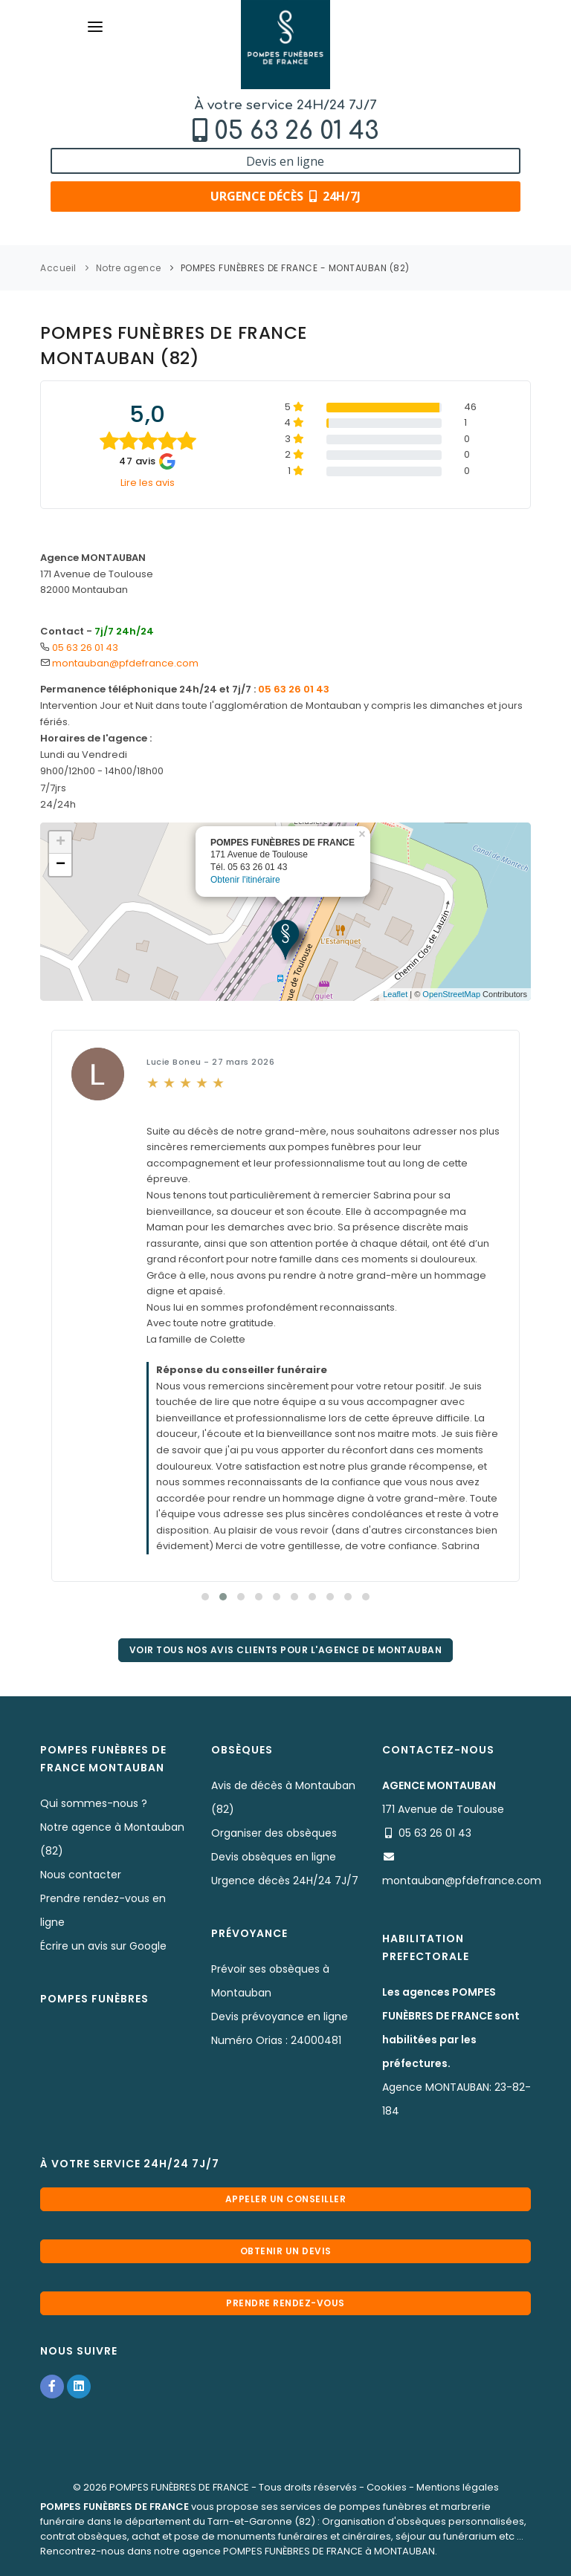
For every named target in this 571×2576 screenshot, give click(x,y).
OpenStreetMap (451, 994)
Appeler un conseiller (285, 2199)
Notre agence (128, 268)
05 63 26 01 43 (296, 131)
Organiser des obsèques (274, 1833)
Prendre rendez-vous (285, 2303)
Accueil (58, 268)
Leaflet (395, 994)
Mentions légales (457, 2487)
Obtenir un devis (286, 2251)
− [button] (60, 865)
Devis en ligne (285, 161)
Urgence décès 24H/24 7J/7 (284, 1880)
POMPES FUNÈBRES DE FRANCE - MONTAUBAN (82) (295, 268)
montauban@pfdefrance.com (125, 663)
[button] (205, 1596)
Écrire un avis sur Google (103, 1946)
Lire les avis (147, 483)
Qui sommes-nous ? (93, 1803)
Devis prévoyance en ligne (279, 2016)
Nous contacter (80, 1874)
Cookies (387, 2487)
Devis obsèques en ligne (273, 1856)
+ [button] (60, 842)
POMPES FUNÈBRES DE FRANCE (179, 2487)
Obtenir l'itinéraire (245, 876)
